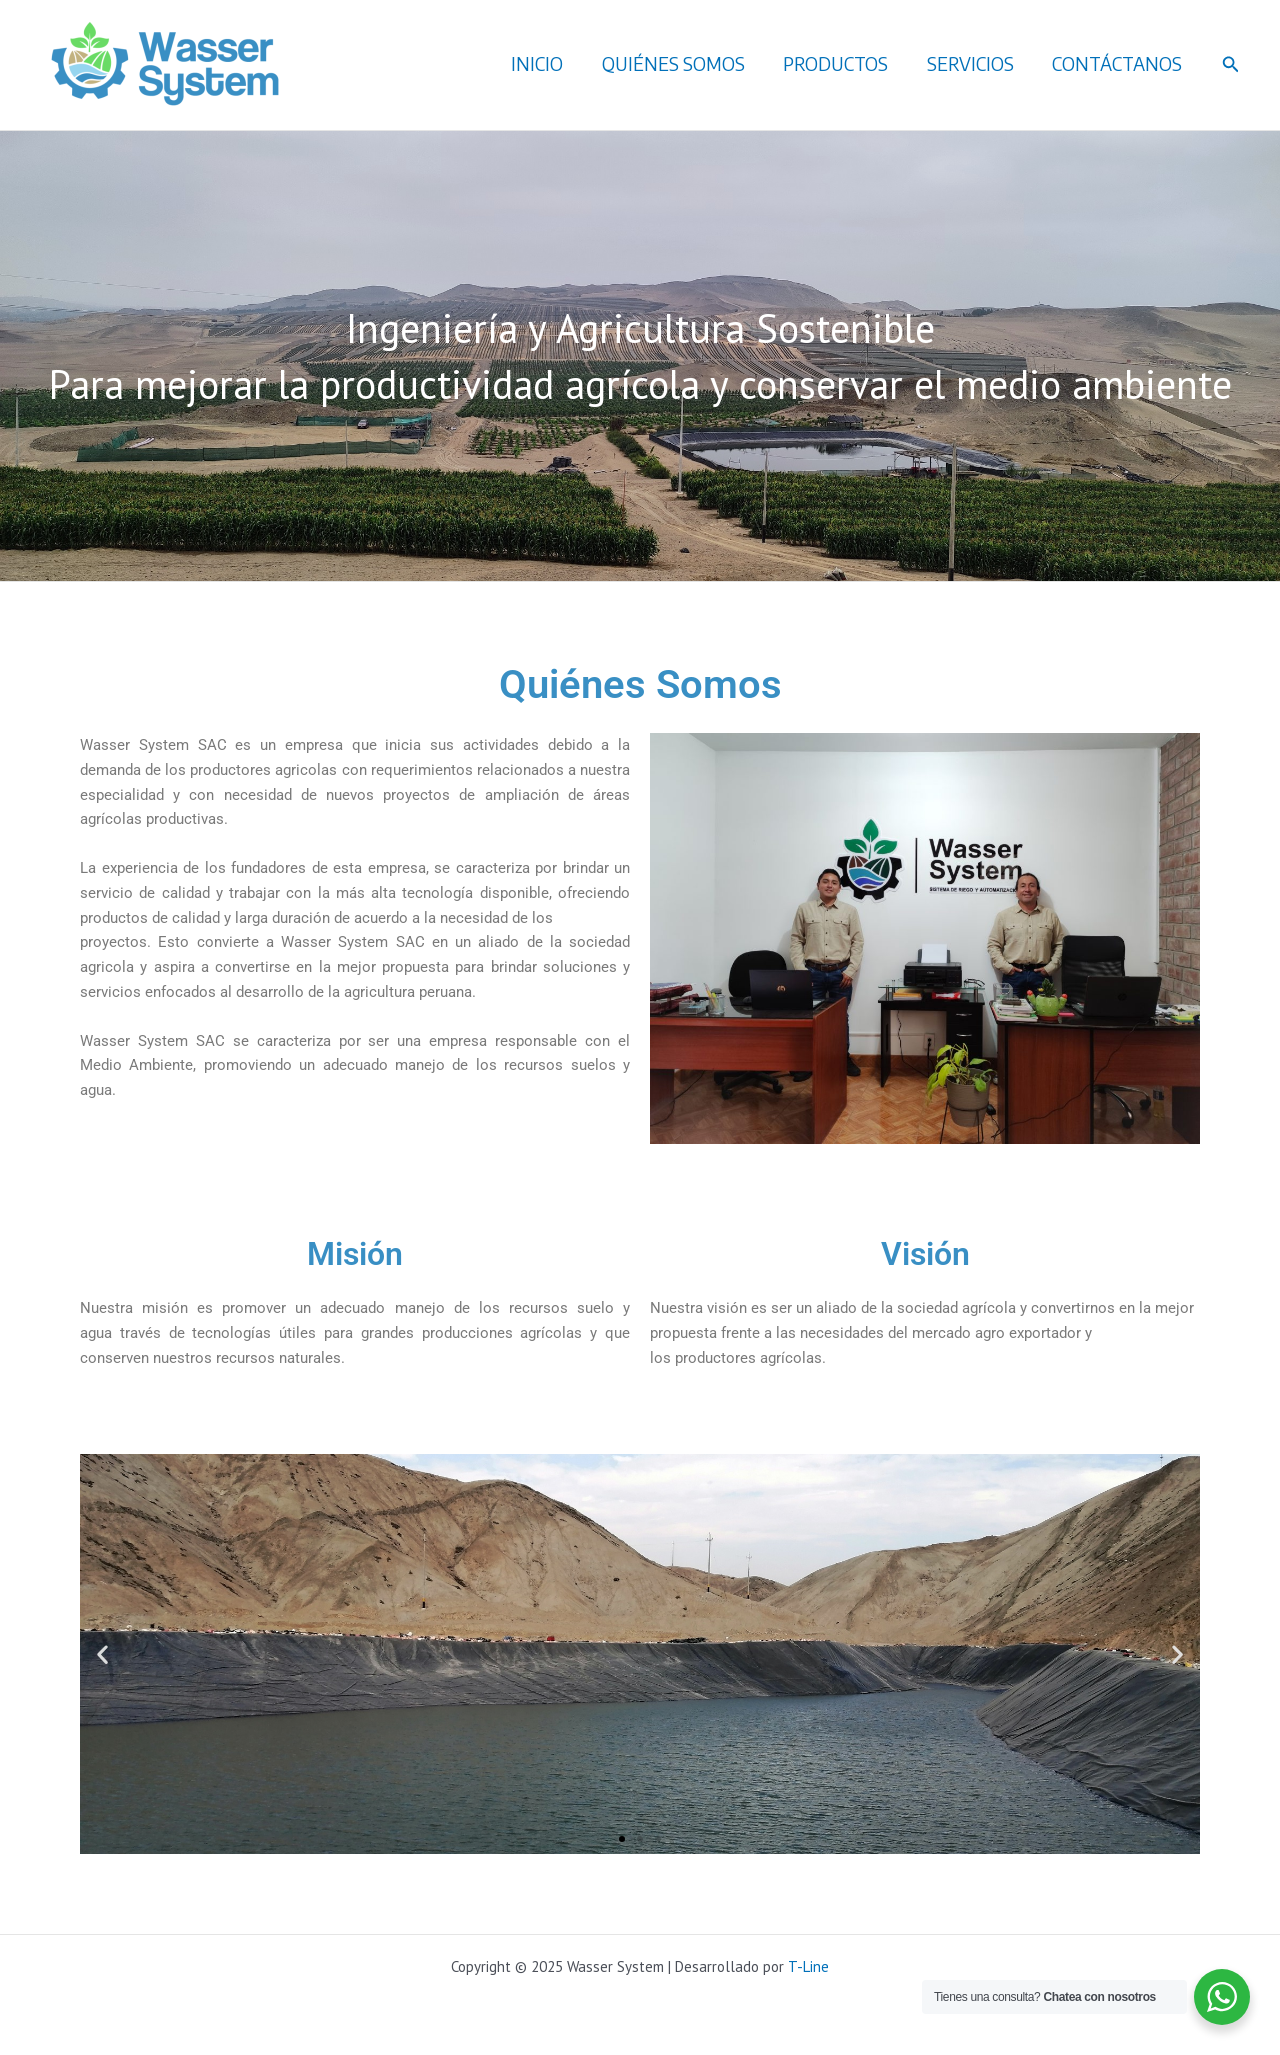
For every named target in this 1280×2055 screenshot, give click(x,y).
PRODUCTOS (842, 63)
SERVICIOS (974, 63)
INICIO (549, 63)
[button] (1231, 65)
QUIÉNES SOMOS (682, 63)
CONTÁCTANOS (1119, 63)
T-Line (808, 1966)
